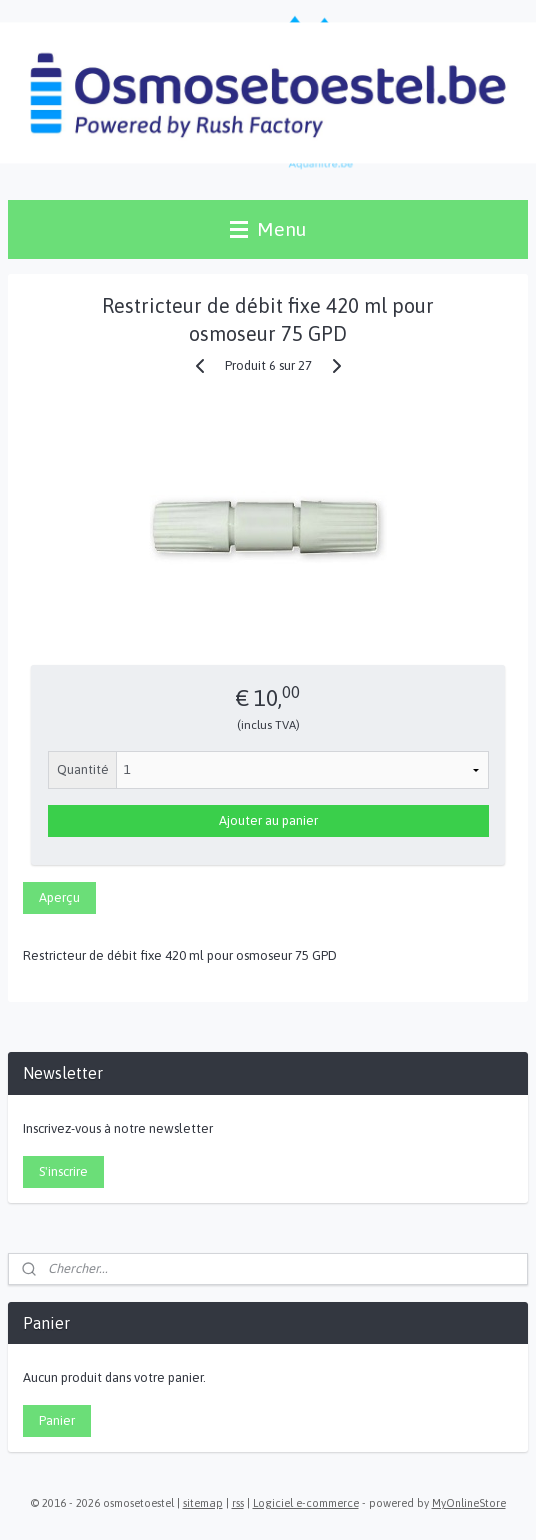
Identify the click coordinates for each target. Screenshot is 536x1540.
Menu (268, 229)
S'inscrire (63, 1171)
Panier (57, 1420)
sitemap (203, 1503)
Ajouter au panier (268, 820)
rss (238, 1503)
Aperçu (59, 897)
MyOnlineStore (469, 1503)
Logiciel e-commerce (306, 1503)
